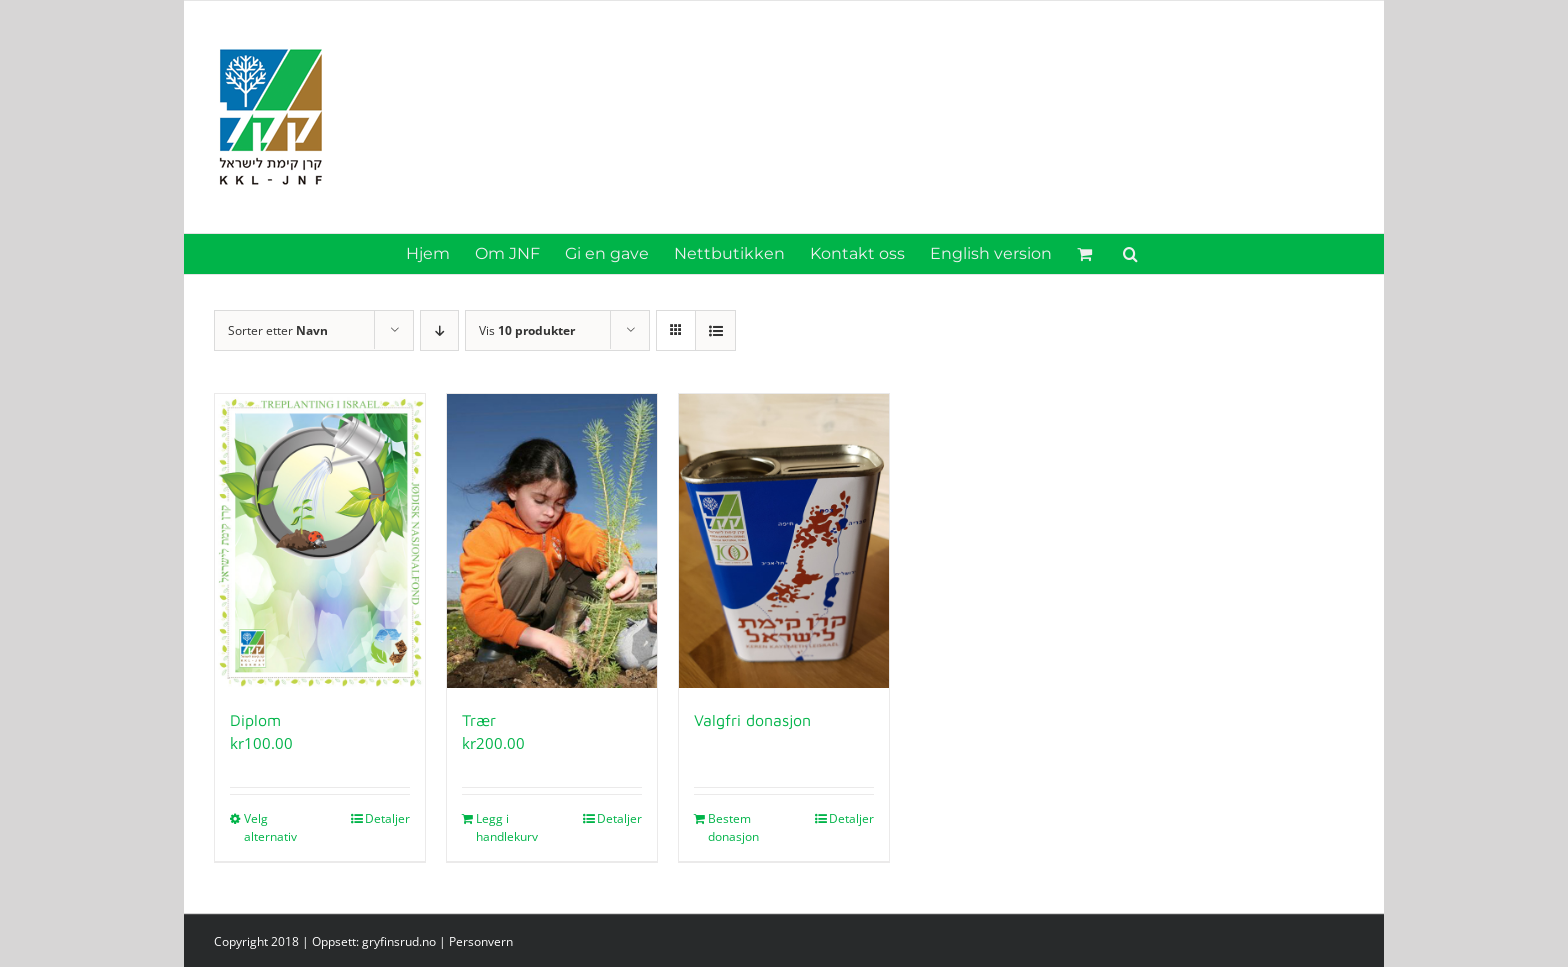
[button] (1130, 254)
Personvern (481, 941)
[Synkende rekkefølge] (439, 330)
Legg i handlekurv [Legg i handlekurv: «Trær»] (507, 827)
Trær (479, 720)
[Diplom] (320, 541)
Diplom (255, 720)
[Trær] (552, 541)
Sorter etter (278, 330)
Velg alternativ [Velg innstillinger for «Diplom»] (270, 827)
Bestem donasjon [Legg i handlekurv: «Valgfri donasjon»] (733, 827)
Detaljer (387, 818)
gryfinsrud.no (399, 941)
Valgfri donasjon (752, 720)
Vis (527, 330)
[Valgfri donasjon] (784, 541)
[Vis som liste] (715, 330)
